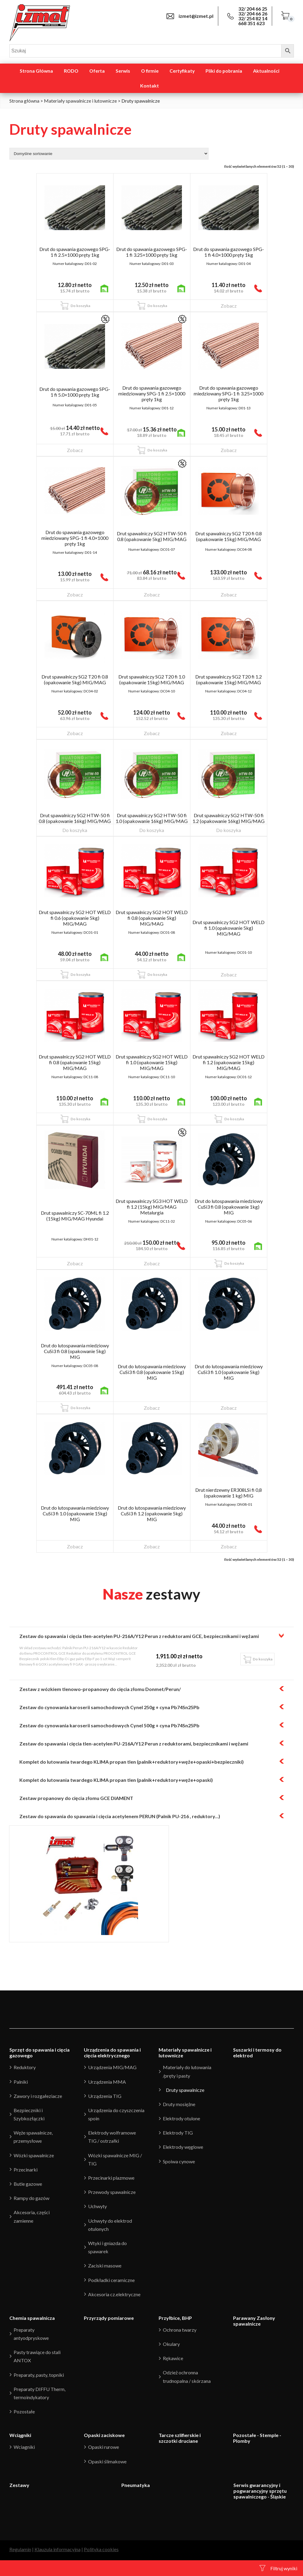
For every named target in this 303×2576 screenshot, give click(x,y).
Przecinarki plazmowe (111, 2178)
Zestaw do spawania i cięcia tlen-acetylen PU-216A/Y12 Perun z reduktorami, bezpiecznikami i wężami (133, 1743)
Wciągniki (20, 2435)
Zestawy (19, 2485)
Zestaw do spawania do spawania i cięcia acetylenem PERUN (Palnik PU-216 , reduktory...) (119, 1816)
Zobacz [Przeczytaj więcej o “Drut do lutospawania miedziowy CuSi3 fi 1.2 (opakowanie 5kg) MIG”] (152, 1546)
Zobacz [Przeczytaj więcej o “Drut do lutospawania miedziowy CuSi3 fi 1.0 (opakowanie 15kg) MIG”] (75, 1546)
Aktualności (266, 71)
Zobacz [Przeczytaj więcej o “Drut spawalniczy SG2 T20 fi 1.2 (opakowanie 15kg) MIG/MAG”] (229, 733)
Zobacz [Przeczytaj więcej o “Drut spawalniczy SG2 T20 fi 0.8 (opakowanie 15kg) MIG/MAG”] (229, 594)
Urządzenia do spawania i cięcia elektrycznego (112, 2052)
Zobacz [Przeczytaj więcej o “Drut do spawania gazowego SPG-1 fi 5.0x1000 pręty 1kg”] (75, 450)
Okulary (171, 2344)
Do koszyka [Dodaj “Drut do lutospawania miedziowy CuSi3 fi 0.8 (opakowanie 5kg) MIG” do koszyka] (80, 1407)
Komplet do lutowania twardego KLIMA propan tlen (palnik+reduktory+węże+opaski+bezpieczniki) (131, 1762)
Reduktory (25, 2067)
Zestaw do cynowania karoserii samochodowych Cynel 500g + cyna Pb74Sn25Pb (109, 1725)
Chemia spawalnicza (32, 2318)
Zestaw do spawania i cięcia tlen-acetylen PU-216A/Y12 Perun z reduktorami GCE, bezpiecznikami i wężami (139, 1636)
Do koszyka (262, 1659)
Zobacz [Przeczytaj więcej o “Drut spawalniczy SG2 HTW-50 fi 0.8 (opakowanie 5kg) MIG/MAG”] (152, 594)
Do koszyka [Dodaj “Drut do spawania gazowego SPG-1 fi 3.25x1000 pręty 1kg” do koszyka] (157, 305)
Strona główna (24, 101)
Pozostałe (24, 2411)
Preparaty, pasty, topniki (39, 2375)
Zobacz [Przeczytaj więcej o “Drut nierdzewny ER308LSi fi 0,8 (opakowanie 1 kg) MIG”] (229, 1546)
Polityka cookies (101, 2549)
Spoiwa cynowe (179, 2161)
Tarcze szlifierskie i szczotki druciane (180, 2438)
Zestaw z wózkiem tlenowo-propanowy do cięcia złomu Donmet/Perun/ (100, 1689)
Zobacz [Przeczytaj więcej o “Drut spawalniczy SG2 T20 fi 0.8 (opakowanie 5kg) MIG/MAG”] (75, 733)
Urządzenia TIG (104, 2096)
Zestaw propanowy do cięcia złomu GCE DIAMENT (76, 1798)
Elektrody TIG (178, 2132)
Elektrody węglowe (183, 2147)
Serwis (123, 71)
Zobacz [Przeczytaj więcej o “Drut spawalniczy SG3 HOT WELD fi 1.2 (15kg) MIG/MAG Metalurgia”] (152, 1263)
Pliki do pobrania (224, 71)
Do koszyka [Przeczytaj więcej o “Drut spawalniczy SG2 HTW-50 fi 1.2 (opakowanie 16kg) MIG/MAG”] (228, 830)
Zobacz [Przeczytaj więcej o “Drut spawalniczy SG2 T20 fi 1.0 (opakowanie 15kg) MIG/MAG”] (152, 733)
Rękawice (173, 2358)
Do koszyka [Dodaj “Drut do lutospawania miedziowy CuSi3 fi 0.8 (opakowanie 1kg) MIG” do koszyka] (234, 1263)
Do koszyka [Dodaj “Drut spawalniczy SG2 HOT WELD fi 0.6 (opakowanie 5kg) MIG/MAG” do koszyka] (80, 974)
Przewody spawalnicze (112, 2192)
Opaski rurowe (103, 2447)
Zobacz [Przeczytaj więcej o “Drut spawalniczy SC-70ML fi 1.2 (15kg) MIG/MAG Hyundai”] (75, 1263)
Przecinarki (26, 2169)
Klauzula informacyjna (58, 2549)
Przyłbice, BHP (175, 2318)
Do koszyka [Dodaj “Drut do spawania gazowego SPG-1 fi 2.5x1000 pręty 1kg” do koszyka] (80, 305)
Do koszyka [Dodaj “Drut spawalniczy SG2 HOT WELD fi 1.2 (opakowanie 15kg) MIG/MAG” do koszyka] (234, 1119)
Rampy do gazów (31, 2198)
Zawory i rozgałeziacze (38, 2096)
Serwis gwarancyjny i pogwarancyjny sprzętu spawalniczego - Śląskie (260, 2490)
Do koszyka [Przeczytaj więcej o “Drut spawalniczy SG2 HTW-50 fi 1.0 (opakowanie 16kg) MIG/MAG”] (151, 830)
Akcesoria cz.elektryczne (114, 2294)
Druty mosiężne (179, 2104)
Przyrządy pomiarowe (109, 2318)
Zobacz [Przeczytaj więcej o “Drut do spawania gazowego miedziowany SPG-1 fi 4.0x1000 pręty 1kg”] (75, 594)
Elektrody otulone (181, 2118)
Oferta (97, 71)
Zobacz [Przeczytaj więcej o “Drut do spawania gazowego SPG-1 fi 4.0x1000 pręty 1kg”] (229, 306)
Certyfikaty (182, 71)
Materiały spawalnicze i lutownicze (80, 101)
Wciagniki (24, 2447)
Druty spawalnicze (185, 2090)
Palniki (21, 2082)
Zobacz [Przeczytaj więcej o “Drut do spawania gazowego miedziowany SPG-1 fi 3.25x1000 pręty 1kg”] (229, 450)
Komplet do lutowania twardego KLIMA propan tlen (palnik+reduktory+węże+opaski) (116, 1780)
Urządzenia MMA (107, 2082)
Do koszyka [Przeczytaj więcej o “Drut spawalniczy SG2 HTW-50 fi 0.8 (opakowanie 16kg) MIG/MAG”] (74, 830)
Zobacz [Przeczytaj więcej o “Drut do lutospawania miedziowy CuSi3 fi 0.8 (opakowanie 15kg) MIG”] (152, 1408)
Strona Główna (36, 71)
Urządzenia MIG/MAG (112, 2067)
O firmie (150, 71)
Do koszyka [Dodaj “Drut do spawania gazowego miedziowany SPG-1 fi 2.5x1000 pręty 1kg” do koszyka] (157, 450)
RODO (71, 71)
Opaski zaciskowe (104, 2435)
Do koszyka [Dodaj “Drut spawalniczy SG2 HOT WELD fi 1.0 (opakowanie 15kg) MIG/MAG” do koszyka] (157, 1119)
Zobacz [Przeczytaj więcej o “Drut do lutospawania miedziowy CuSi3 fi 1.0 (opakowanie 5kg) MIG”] (229, 1408)
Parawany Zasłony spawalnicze (254, 2321)
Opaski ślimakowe (107, 2461)
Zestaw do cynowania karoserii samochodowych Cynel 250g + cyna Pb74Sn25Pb (109, 1707)
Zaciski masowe (104, 2265)
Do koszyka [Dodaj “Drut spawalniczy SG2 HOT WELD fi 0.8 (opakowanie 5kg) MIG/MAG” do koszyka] (157, 974)
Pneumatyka (135, 2485)
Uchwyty (97, 2206)
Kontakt (149, 85)
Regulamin (20, 2549)
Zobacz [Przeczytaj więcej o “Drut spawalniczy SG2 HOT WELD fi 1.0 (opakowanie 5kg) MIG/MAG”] (229, 974)
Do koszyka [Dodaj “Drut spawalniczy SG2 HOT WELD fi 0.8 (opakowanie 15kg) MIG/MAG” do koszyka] (80, 1119)
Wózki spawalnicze (34, 2155)
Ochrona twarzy (179, 2330)
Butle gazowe (28, 2184)
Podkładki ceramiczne (111, 2280)
